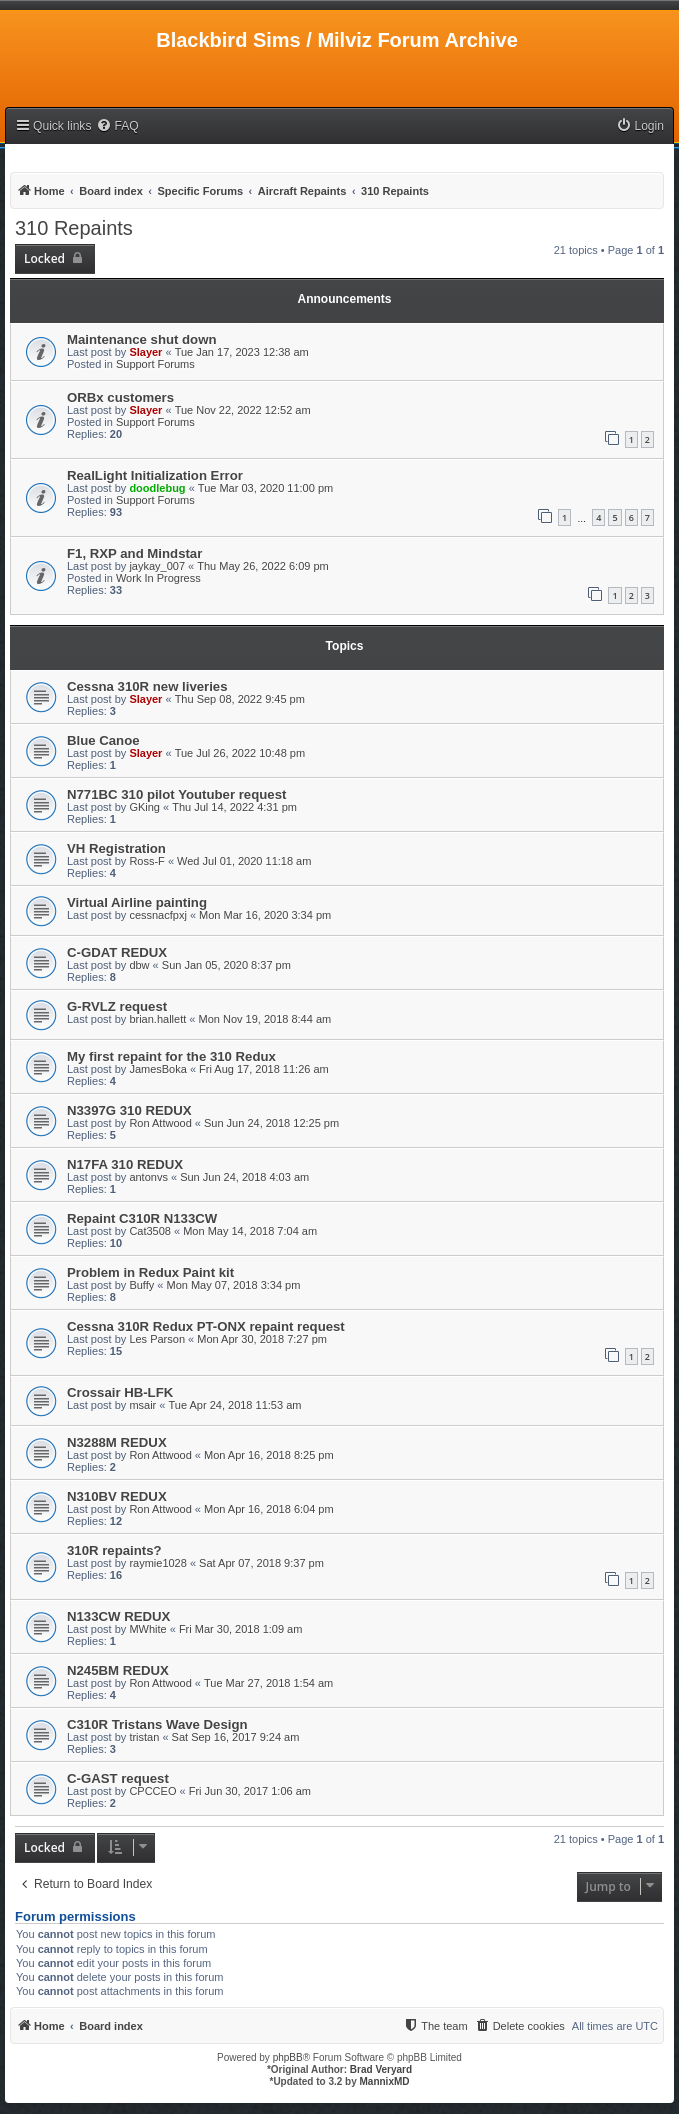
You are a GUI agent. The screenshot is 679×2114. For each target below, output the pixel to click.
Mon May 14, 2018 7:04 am (250, 1231)
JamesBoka (157, 1069)
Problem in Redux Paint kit (150, 1272)
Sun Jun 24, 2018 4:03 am (244, 1177)
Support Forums (155, 364)
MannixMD (385, 2081)
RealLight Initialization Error (155, 475)
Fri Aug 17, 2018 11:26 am (264, 1069)
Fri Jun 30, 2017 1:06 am (250, 1791)
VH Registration (116, 848)
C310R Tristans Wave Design (157, 1724)
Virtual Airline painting (137, 902)
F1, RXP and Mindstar (134, 553)
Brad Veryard (381, 2069)
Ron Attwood (160, 1123)
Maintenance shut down (141, 339)
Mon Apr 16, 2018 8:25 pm (269, 1455)
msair (142, 1405)
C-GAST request (118, 1778)
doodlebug (157, 488)
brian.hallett (157, 1019)
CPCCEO (152, 1791)
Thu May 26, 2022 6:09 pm (262, 566)
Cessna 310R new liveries (147, 686)
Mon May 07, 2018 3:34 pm (233, 1285)
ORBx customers (120, 397)
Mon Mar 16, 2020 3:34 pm (265, 915)
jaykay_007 (157, 566)
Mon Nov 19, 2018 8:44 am (264, 1019)
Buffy (141, 1285)
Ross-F (146, 861)
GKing (144, 807)
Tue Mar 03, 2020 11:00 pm (265, 488)
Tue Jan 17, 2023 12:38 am (242, 352)
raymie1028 (157, 1563)
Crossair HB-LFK (120, 1392)
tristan (144, 1737)
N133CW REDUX (118, 1616)
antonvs (148, 1177)
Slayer (145, 352)
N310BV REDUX (117, 1496)
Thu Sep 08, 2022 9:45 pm (240, 699)
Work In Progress (158, 578)
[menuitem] (117, 126)
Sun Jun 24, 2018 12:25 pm (271, 1123)
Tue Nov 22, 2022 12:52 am (243, 410)
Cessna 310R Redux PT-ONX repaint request (206, 1326)
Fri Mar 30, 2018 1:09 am (241, 1629)
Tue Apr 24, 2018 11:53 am (235, 1405)
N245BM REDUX (118, 1670)
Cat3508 (150, 1231)
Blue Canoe (103, 740)
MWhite (147, 1629)
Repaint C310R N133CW (142, 1218)
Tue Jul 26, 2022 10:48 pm (240, 753)
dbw (139, 965)
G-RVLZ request (117, 1006)
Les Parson (157, 1339)
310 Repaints (74, 228)
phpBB (288, 2057)
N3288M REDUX (117, 1442)
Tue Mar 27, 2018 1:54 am (268, 1683)
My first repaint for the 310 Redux (171, 1056)
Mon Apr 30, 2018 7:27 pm (262, 1339)
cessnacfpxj (157, 915)
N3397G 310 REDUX (129, 1110)
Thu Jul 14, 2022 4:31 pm (234, 807)
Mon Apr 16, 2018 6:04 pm (269, 1509)
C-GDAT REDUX (117, 952)
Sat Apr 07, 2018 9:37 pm (261, 1563)
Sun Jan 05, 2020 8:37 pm (226, 965)
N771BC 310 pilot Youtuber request (176, 794)
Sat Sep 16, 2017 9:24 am (236, 1737)
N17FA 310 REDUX (125, 1164)
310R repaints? (114, 1550)
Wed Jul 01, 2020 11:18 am (244, 861)
